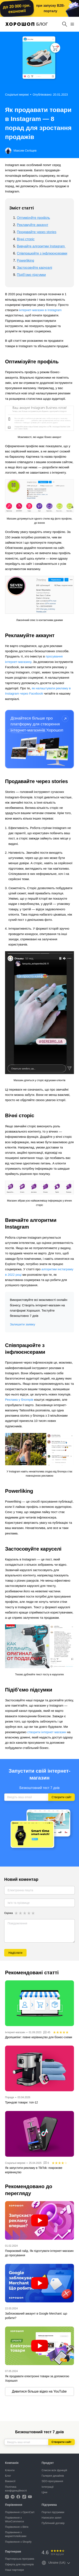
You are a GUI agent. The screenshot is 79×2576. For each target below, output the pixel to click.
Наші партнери (14, 2569)
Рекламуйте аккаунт (32, 225)
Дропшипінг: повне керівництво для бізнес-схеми (38, 2037)
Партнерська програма (19, 2558)
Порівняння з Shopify (18, 2541)
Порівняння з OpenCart (19, 2512)
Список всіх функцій (54, 2470)
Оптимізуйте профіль (33, 218)
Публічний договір (53, 2523)
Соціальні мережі (17, 94)
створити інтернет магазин (46, 1732)
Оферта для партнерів (19, 2564)
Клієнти (10, 2470)
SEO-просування (52, 2481)
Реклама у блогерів (19, 1399)
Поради (9, 2097)
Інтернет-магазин (15, 2032)
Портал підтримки (53, 2512)
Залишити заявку (22, 1324)
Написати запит (52, 2517)
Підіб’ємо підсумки (31, 275)
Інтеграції (48, 2486)
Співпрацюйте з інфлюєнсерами (42, 253)
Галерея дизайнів (53, 2475)
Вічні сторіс (26, 239)
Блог (8, 2475)
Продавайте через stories (36, 232)
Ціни (44, 2492)
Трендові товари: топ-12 (21, 2102)
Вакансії (10, 2481)
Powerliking (25, 260)
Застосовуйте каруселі (34, 267)
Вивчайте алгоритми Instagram (41, 246)
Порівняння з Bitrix (16, 2526)
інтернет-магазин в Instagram (40, 310)
